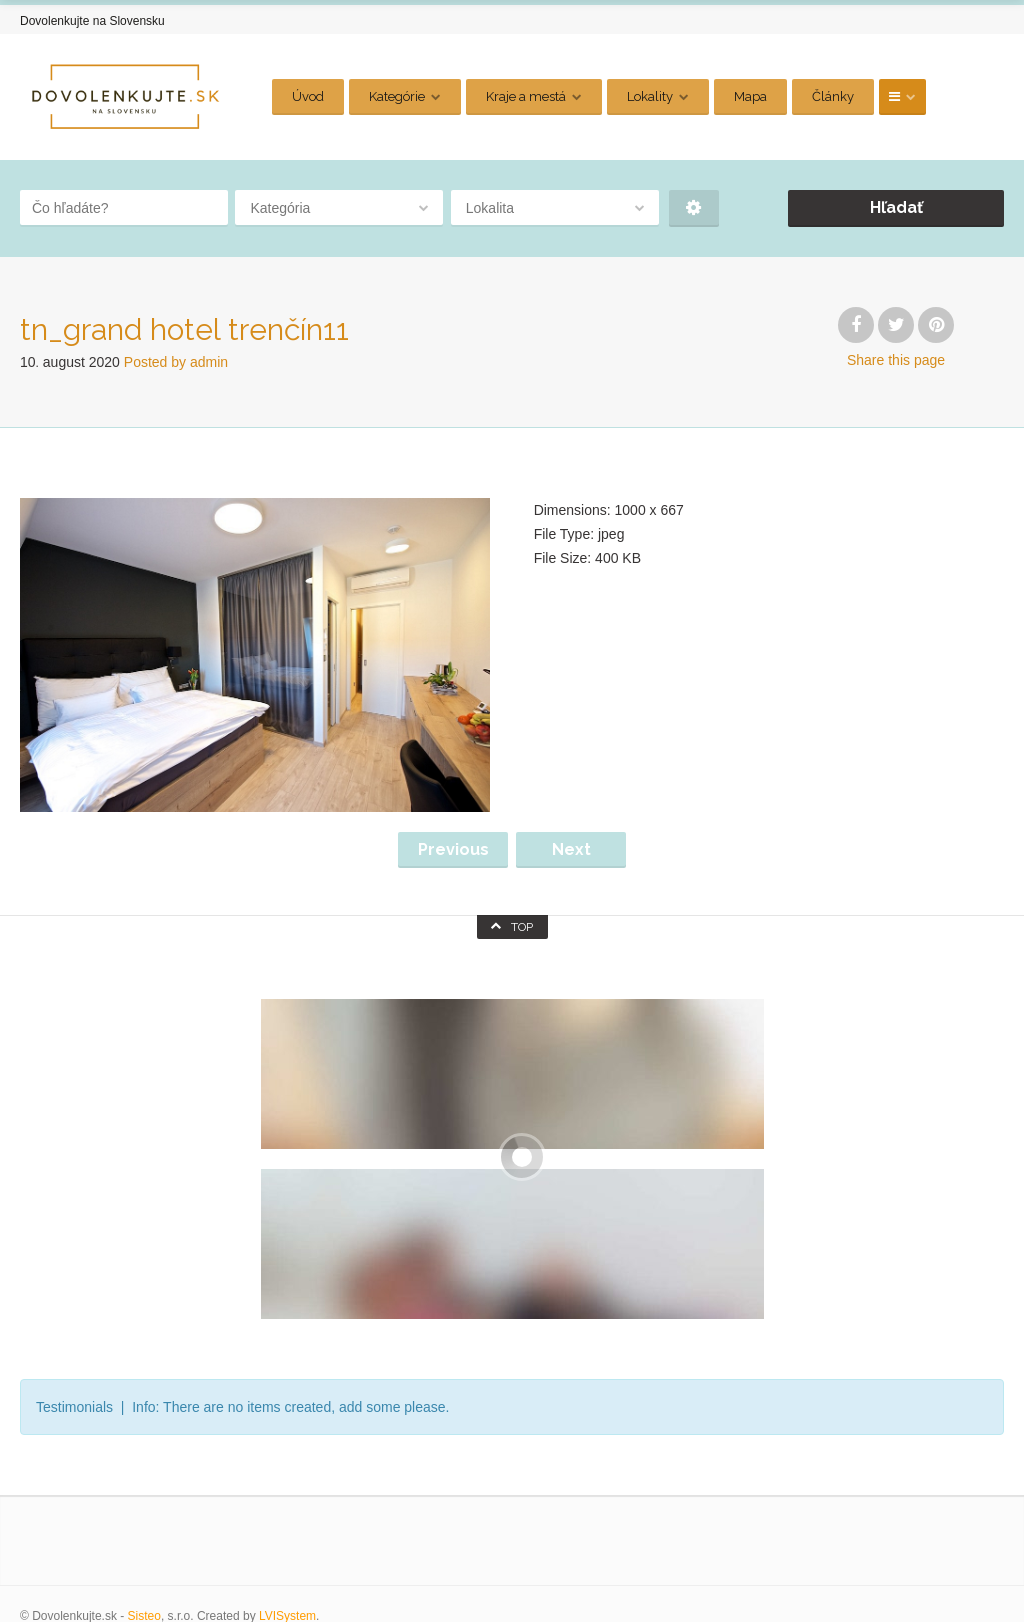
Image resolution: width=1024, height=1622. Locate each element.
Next (571, 849)
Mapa (750, 96)
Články (833, 96)
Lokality (650, 96)
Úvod (308, 96)
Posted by (176, 362)
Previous (453, 849)
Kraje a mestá (526, 96)
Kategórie (397, 96)
